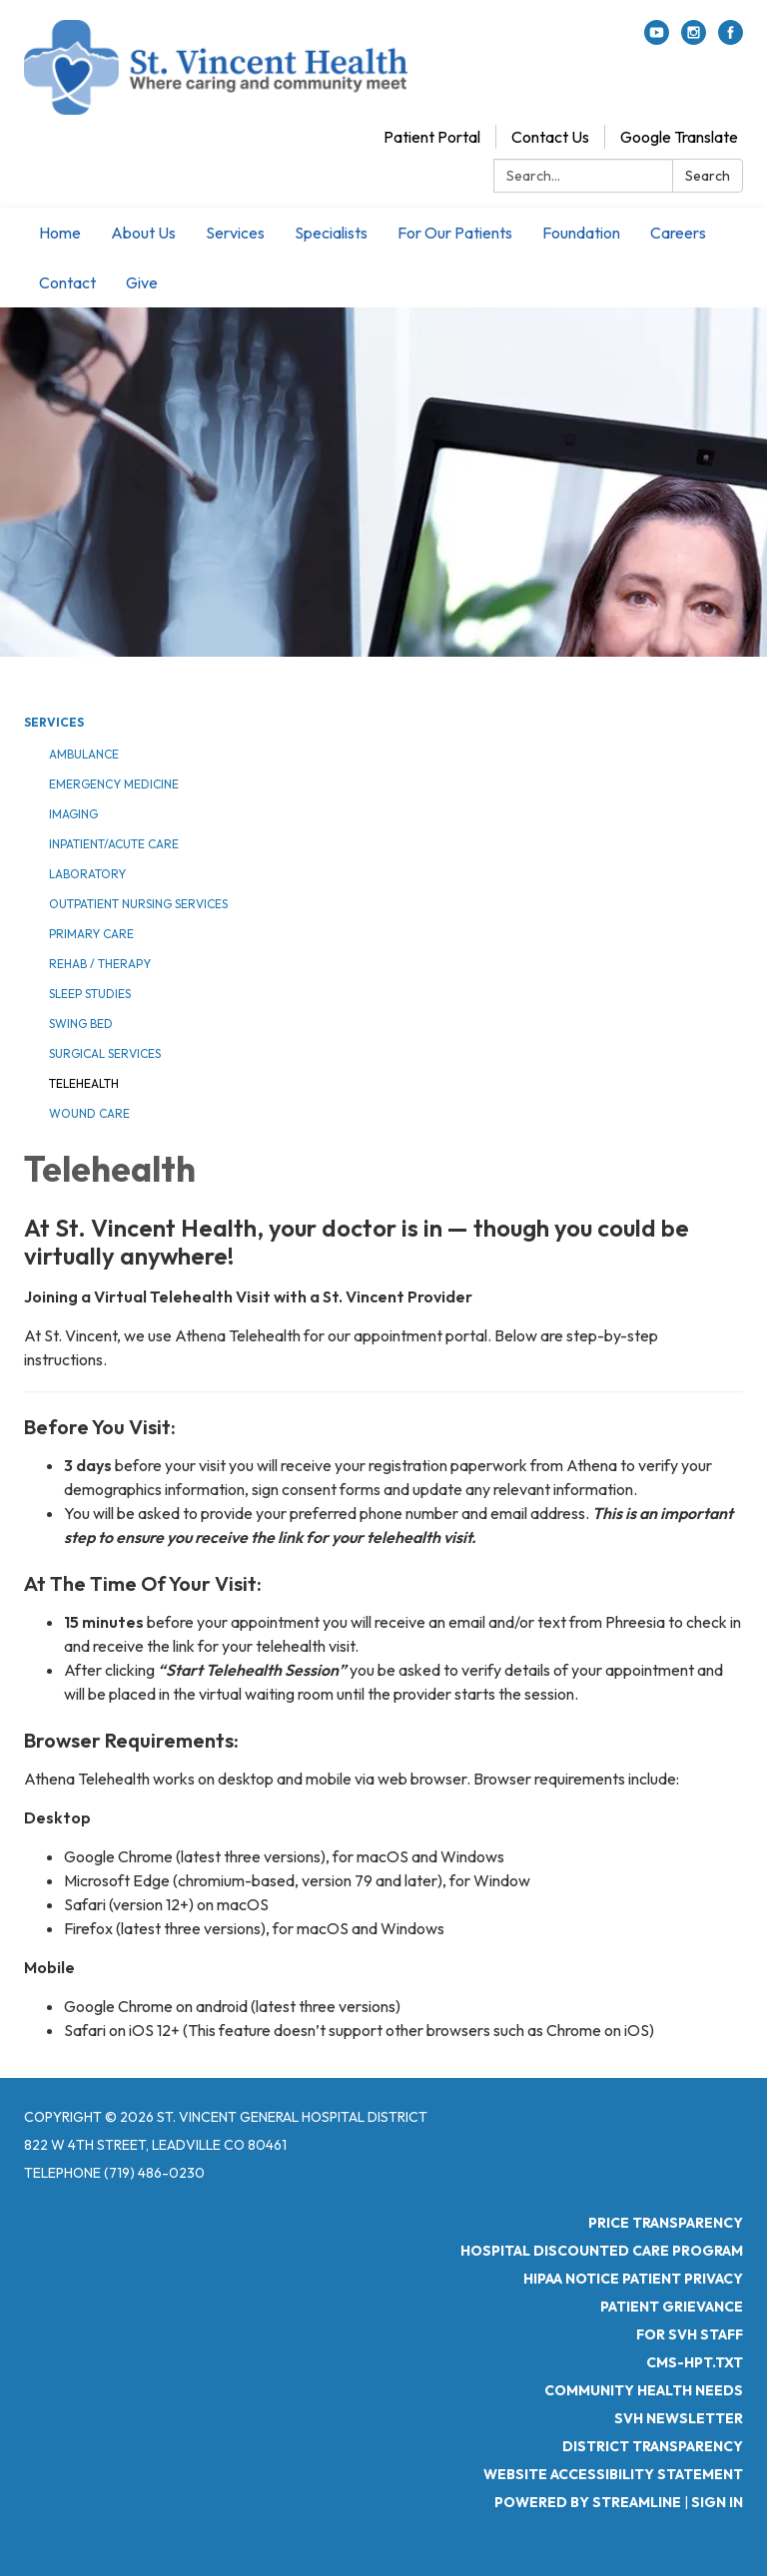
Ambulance (84, 754)
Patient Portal (432, 137)
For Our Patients (454, 233)
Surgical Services (105, 1053)
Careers (678, 233)
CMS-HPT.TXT (694, 2362)
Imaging (73, 813)
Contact (67, 282)
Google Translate (679, 137)
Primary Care (91, 933)
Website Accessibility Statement (613, 2474)
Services (235, 233)
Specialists (331, 233)
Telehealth (84, 1083)
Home (60, 233)
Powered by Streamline (587, 2502)
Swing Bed (81, 1023)
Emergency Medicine (114, 783)
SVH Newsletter (678, 2418)
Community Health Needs (643, 2390)
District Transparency (652, 2446)
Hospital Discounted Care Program (601, 2251)
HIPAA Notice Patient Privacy (633, 2279)
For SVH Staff (689, 2334)
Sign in (717, 2502)
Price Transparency (665, 2223)
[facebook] (730, 39)
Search (707, 176)
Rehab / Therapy (100, 963)
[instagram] (693, 39)
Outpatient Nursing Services (138, 903)
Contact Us (550, 137)
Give (142, 282)
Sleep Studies (90, 993)
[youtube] (656, 39)
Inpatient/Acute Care (114, 843)
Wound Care (89, 1113)
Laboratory (87, 873)
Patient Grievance (671, 2307)
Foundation (581, 233)
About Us (143, 233)
